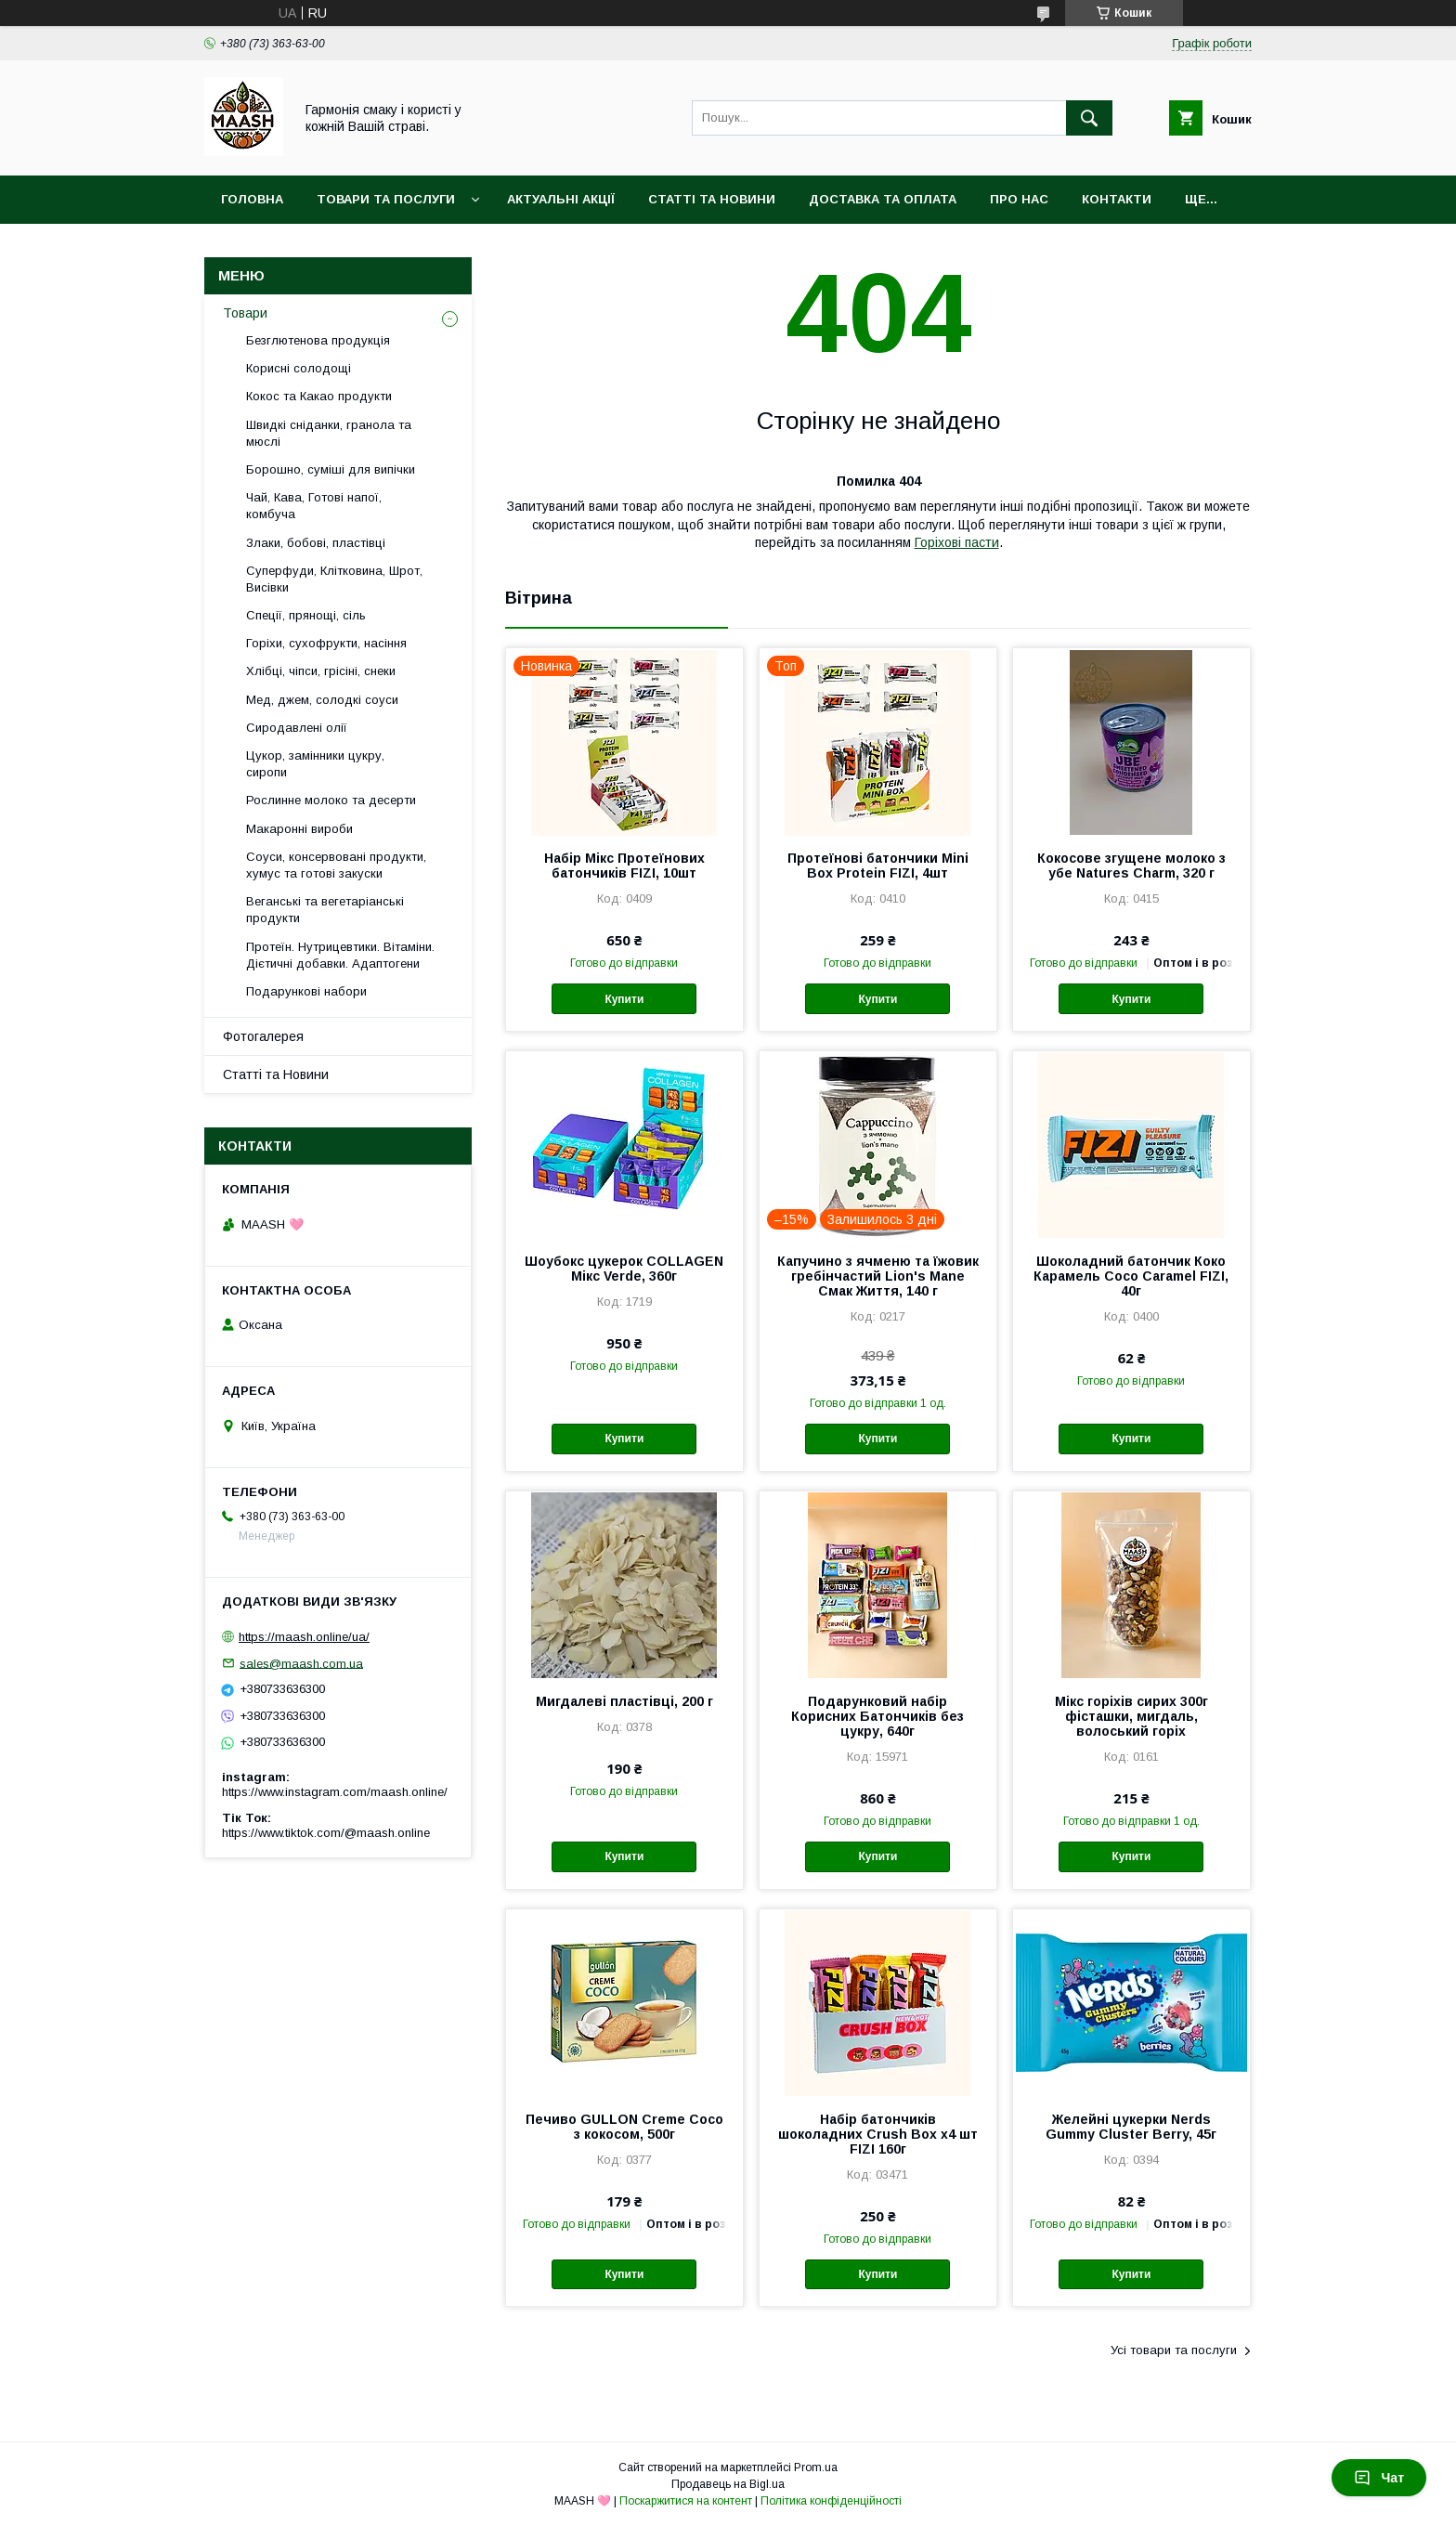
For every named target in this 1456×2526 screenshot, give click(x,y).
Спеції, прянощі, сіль (306, 615)
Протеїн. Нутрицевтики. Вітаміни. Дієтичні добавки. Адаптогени (340, 955)
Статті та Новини (711, 199)
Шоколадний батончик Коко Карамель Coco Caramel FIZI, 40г (1131, 1276)
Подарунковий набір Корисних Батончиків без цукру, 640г (877, 1716)
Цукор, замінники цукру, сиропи (315, 764)
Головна (252, 199)
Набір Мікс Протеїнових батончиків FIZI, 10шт (624, 865)
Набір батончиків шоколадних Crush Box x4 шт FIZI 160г (878, 2134)
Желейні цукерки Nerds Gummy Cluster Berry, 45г (1131, 2127)
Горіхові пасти (957, 542)
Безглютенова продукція (318, 340)
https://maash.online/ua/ (304, 1637)
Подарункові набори (306, 991)
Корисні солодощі (298, 368)
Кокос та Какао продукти (319, 396)
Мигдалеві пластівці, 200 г (624, 1701)
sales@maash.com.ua (301, 1663)
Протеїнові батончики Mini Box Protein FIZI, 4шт (877, 865)
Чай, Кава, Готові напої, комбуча (314, 505)
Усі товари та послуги (1174, 2350)
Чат (1379, 2477)
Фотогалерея (263, 1036)
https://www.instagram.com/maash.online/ (335, 1792)
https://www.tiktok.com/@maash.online (326, 1833)
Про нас (1019, 199)
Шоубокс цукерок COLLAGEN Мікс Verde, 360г (624, 1268)
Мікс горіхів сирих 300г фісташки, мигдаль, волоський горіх (1131, 1716)
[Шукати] (1089, 118)
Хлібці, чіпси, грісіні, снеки (321, 671)
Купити (624, 999)
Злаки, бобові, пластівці (315, 543)
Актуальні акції (561, 199)
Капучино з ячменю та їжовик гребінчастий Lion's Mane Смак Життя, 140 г (878, 1276)
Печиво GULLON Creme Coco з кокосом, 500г (624, 2127)
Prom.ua (816, 2467)
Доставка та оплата (882, 199)
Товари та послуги (386, 199)
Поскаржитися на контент (685, 2500)
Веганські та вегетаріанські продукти (325, 909)
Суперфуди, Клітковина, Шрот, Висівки (334, 579)
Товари (245, 313)
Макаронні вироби (299, 829)
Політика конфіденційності (831, 2500)
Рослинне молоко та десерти (331, 800)
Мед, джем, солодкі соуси (322, 700)
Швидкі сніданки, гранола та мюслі (328, 433)
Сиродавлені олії (296, 728)
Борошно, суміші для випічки (330, 469)
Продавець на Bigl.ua (728, 2484)
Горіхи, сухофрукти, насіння (326, 643)
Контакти (1116, 199)
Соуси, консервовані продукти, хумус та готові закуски (336, 865)
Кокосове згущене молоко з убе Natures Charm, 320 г (1131, 865)
